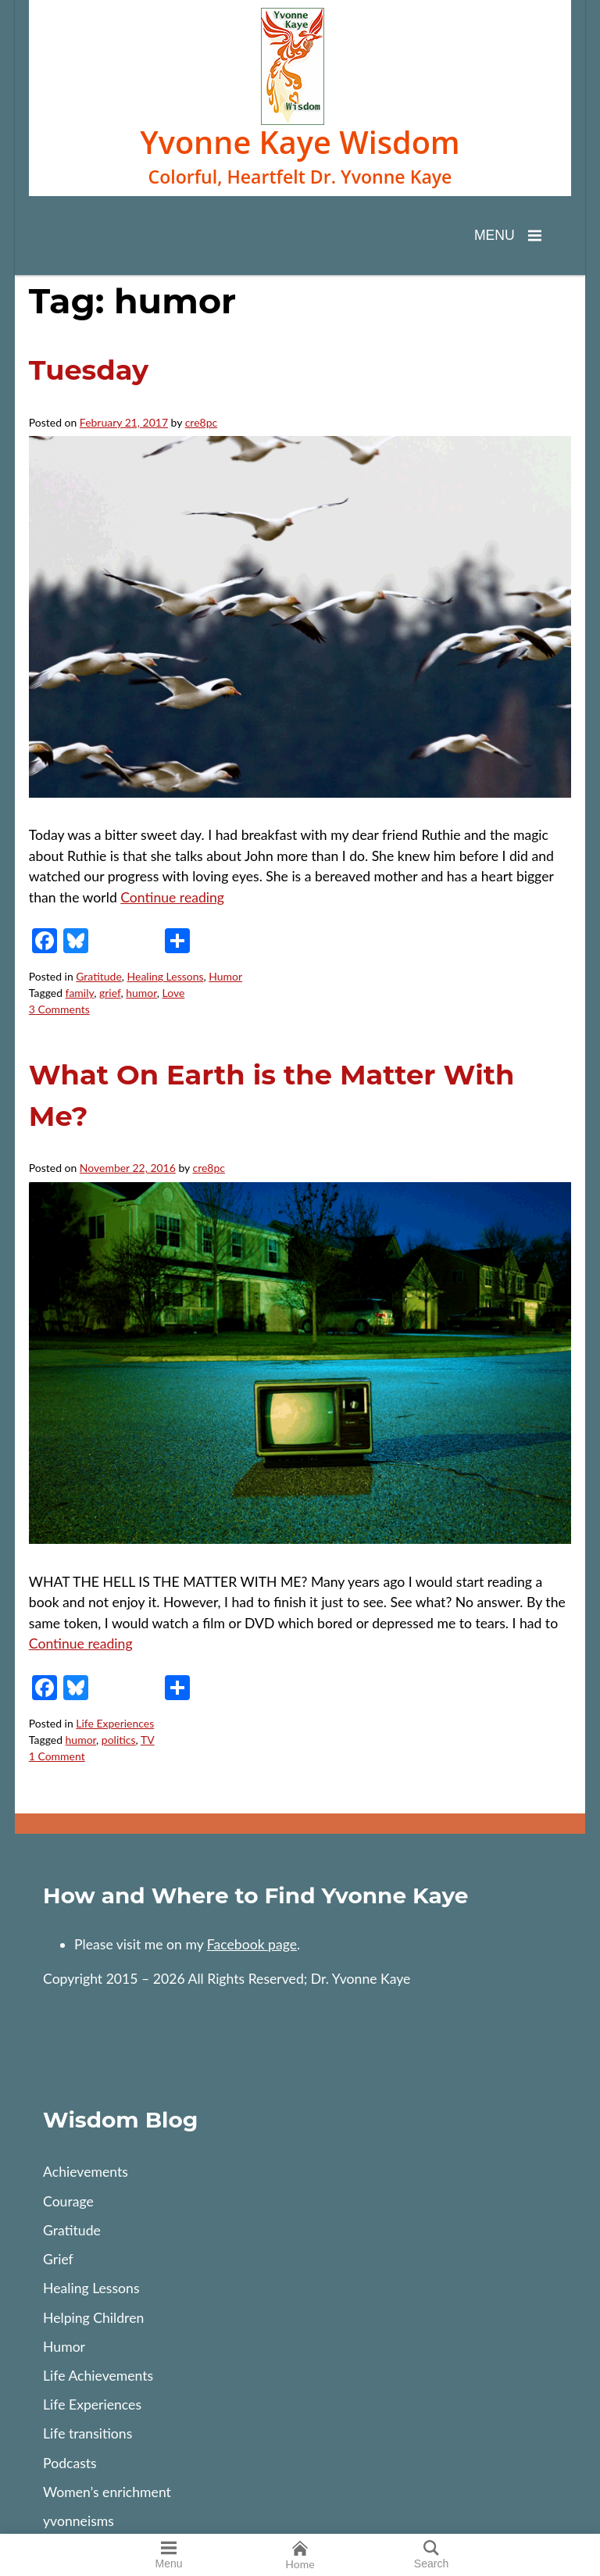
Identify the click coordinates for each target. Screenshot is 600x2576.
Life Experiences (115, 1723)
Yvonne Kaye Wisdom (299, 143)
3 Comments (59, 1009)
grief (110, 992)
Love (173, 992)
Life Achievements (98, 2375)
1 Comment (57, 1756)
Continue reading (172, 897)
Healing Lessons (165, 976)
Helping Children (93, 2318)
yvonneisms (78, 2521)
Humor (225, 976)
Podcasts (70, 2463)
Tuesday (88, 370)
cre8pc (201, 422)
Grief (58, 2259)
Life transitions (87, 2433)
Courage (68, 2201)
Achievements (85, 2171)
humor (141, 992)
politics (119, 1739)
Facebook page (252, 1944)
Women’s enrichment (107, 2492)
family (80, 992)
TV (148, 1739)
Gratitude (99, 976)
